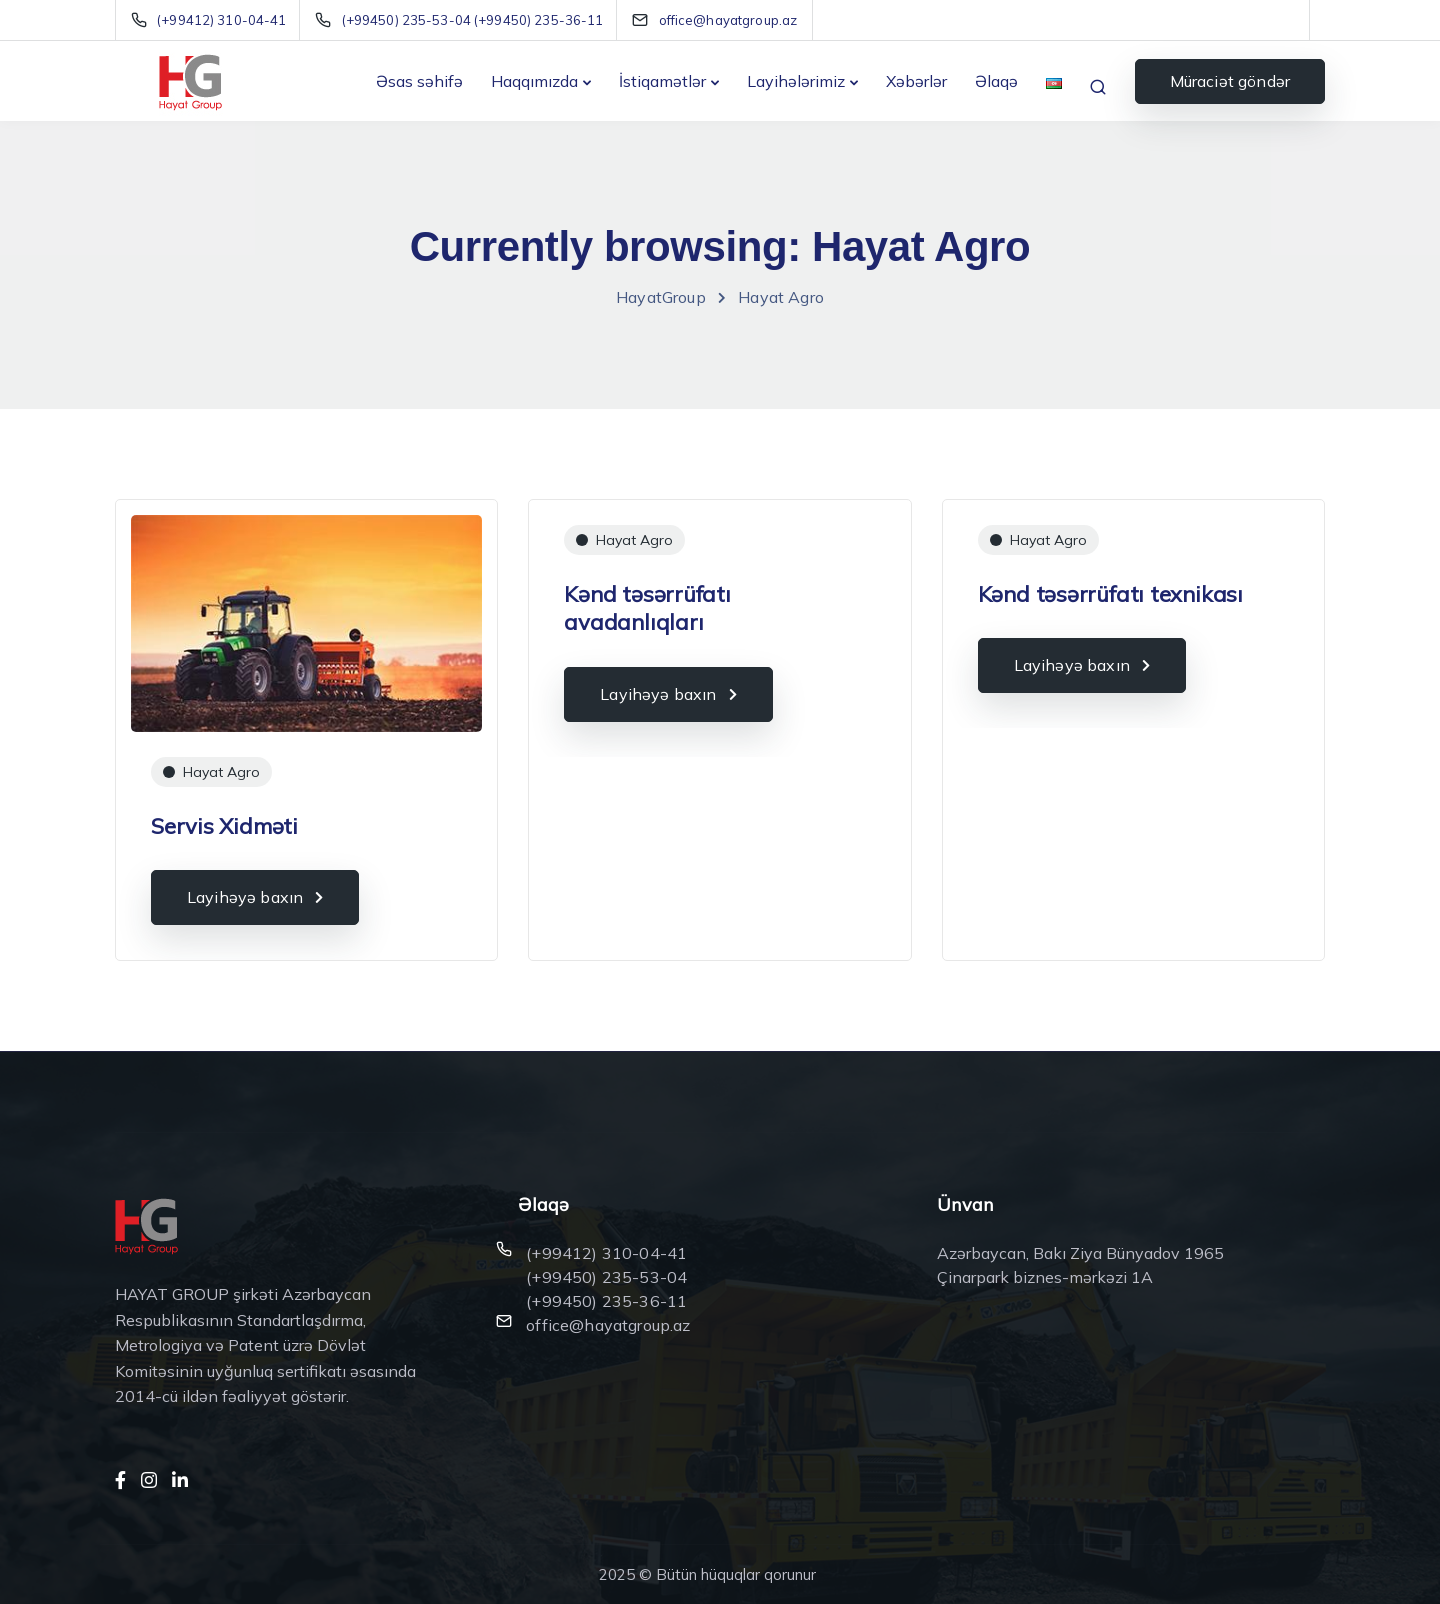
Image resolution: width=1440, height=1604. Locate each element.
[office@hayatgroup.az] (728, 20)
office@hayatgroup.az (608, 1325)
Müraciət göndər (1230, 81)
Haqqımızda (534, 81)
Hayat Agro (221, 772)
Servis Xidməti (224, 826)
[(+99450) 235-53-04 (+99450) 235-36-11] (463, 20)
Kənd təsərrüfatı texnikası (1110, 594)
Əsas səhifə (419, 81)
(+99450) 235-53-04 (606, 1277)
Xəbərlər (916, 81)
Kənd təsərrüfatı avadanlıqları (647, 608)
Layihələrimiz (796, 81)
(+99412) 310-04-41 (606, 1253)
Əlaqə (996, 81)
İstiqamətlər (662, 81)
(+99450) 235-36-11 (606, 1301)
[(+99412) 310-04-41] (212, 20)
